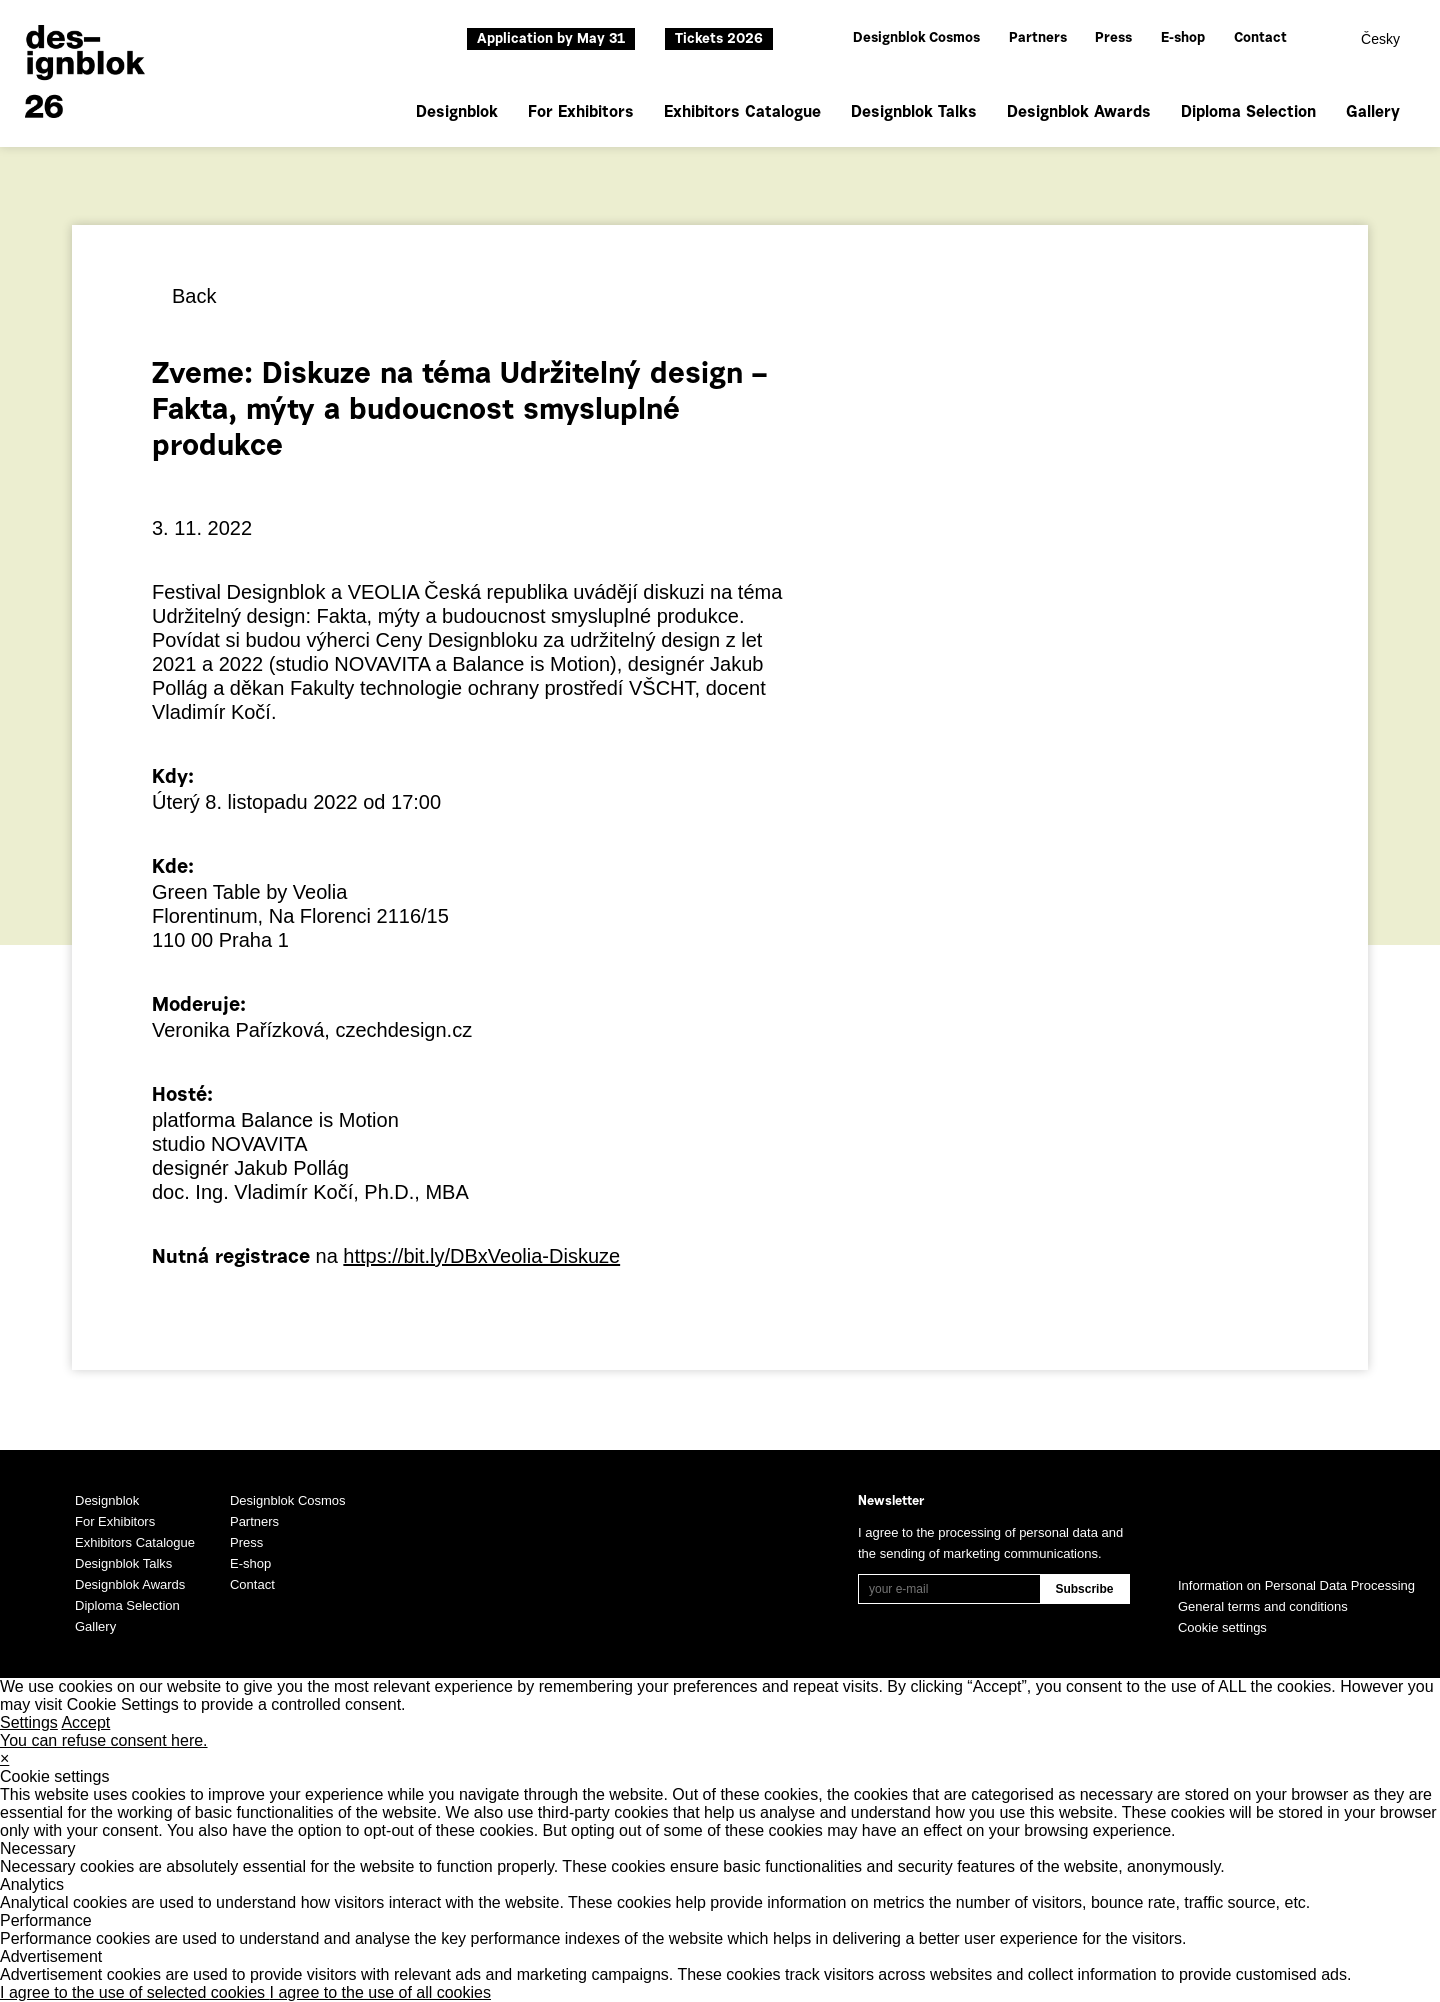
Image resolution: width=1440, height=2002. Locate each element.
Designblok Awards (1079, 113)
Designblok (457, 113)
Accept (85, 1722)
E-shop (1183, 39)
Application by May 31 (551, 40)
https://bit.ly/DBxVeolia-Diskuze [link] (481, 1256)
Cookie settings (1222, 1627)
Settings (29, 1722)
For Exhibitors (581, 113)
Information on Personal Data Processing (1296, 1585)
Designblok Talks (914, 113)
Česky (1380, 39)
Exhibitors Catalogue (742, 113)
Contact (1260, 39)
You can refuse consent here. (104, 1740)
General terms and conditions (1263, 1606)
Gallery (1373, 113)
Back (194, 296)
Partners (1038, 39)
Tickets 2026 (719, 40)
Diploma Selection (1248, 113)
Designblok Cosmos (916, 39)
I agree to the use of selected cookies (135, 1992)
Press (1113, 39)
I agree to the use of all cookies (380, 1992)
